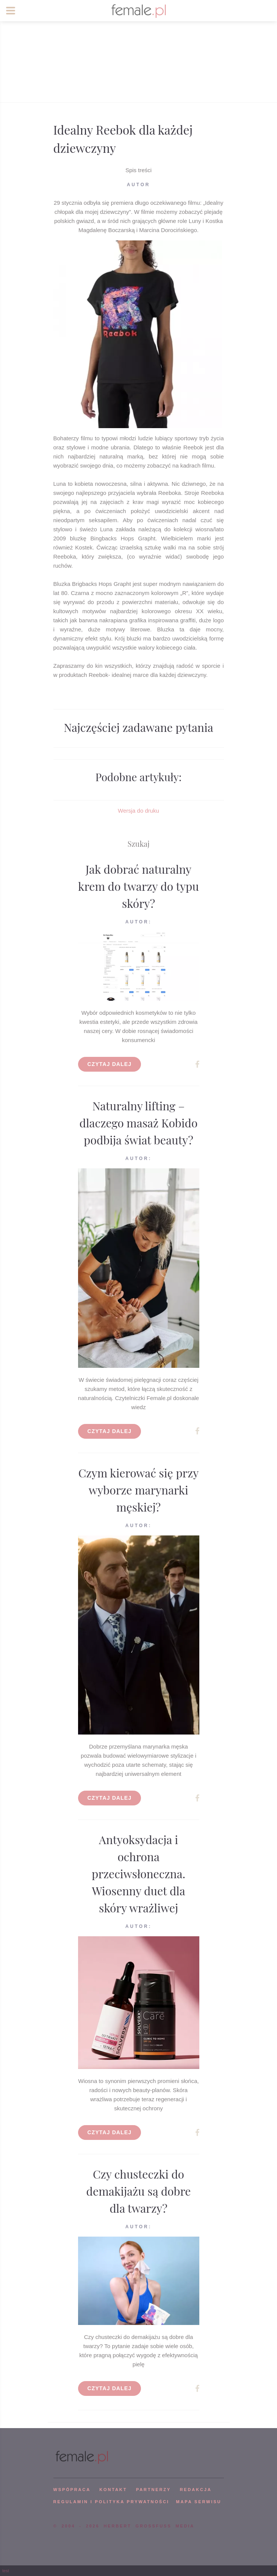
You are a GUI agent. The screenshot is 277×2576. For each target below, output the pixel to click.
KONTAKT (113, 2489)
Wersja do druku (138, 810)
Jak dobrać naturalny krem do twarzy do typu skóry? (138, 886)
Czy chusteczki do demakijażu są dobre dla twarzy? (138, 2191)
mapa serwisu (198, 2501)
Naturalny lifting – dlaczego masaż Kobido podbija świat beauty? (139, 1123)
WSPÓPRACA (72, 2489)
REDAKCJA (196, 2489)
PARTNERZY (153, 2489)
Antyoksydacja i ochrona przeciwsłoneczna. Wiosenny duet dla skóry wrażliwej (138, 1873)
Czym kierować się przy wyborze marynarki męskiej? (138, 1490)
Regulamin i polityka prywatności (111, 2501)
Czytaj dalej (110, 1064)
